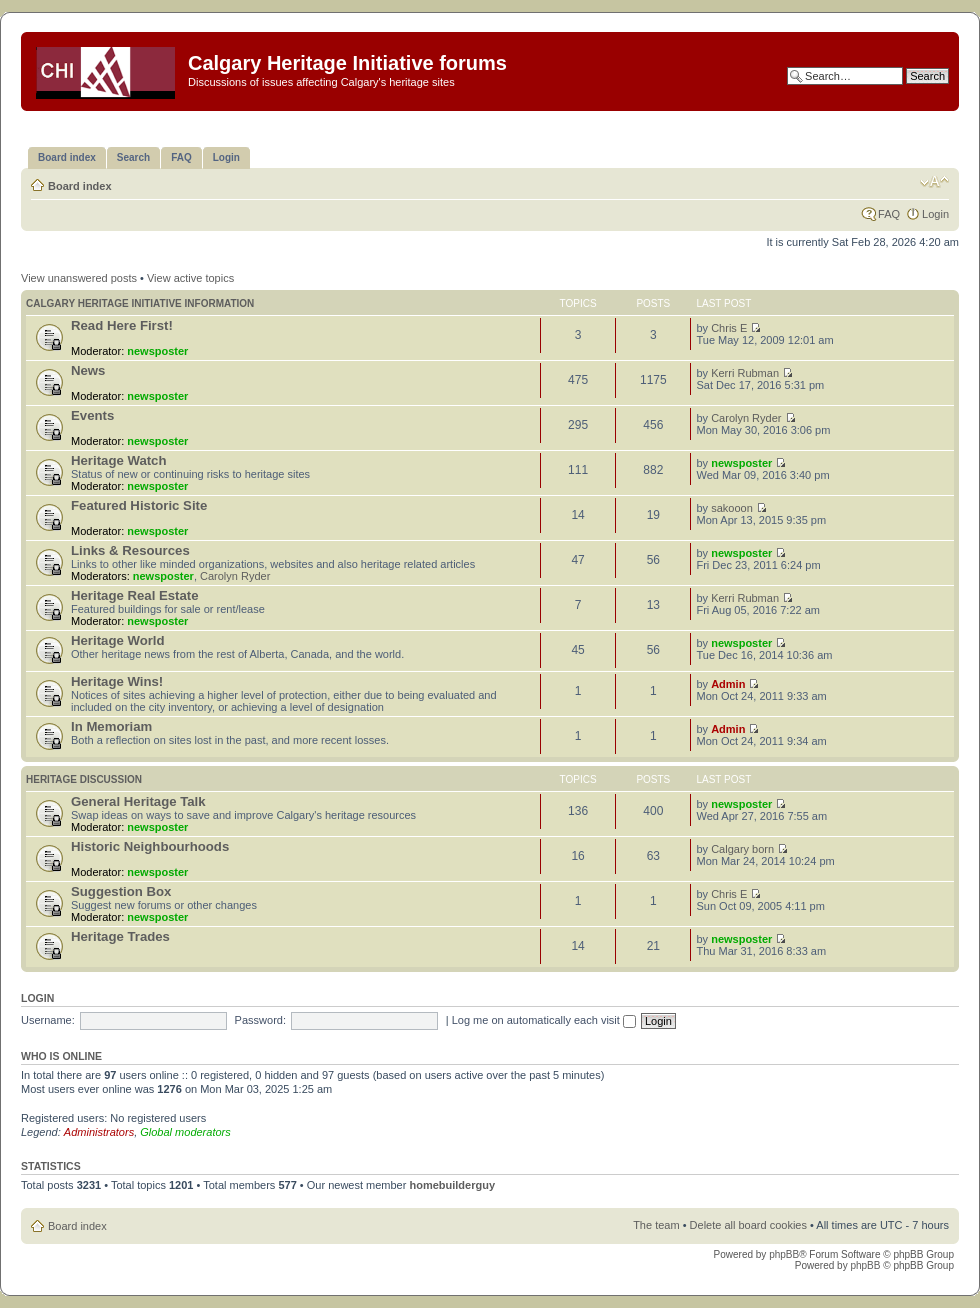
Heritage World (118, 640)
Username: (48, 1020)
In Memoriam (111, 726)
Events (92, 415)
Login (935, 214)
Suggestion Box (121, 891)
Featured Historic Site (139, 505)
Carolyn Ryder (746, 418)
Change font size (934, 182)
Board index (80, 186)
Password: (260, 1020)
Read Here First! (122, 325)
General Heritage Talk (138, 801)
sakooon (732, 508)
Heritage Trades (120, 936)
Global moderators (185, 1132)
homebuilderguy (452, 1185)
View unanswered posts (79, 278)
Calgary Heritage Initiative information (140, 303)
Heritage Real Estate (135, 595)
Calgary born (742, 849)
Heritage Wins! (117, 681)
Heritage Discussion (84, 779)
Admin (728, 684)
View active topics (190, 278)
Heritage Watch (119, 460)
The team (656, 1225)
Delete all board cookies (748, 1225)
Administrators (99, 1132)
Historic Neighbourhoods (150, 846)
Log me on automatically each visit (544, 1020)
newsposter (157, 351)
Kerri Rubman (745, 373)
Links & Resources (130, 550)
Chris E (729, 328)
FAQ (889, 214)
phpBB (784, 1254)
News (88, 370)
